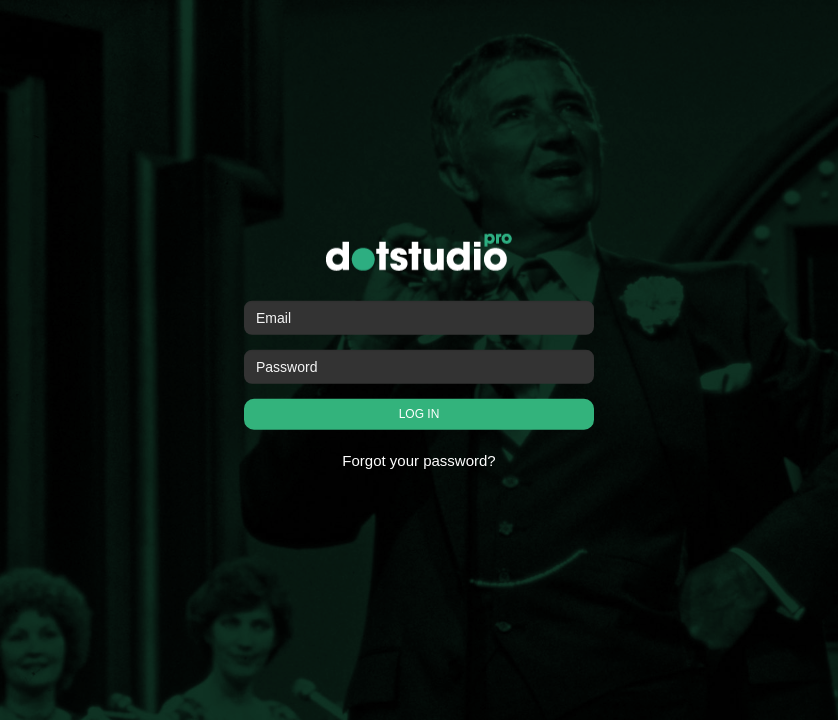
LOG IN (419, 414)
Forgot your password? (418, 460)
